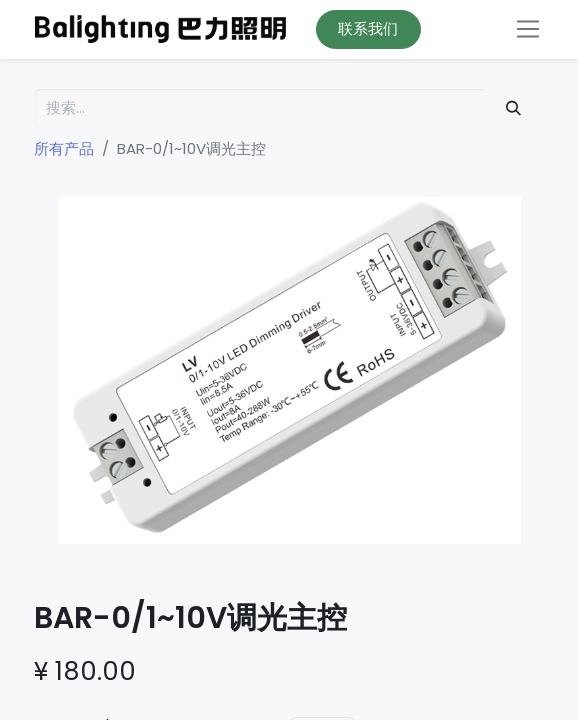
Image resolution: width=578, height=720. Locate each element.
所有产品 (64, 148)
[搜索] (514, 108)
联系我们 (368, 28)
